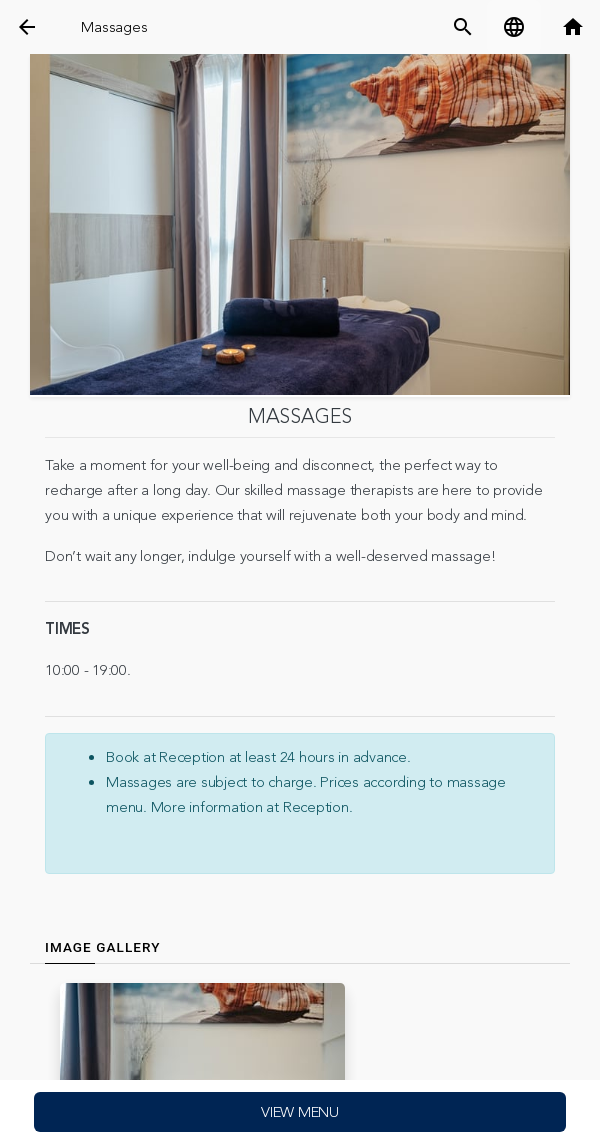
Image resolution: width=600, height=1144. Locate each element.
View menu (300, 1112)
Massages (114, 27)
